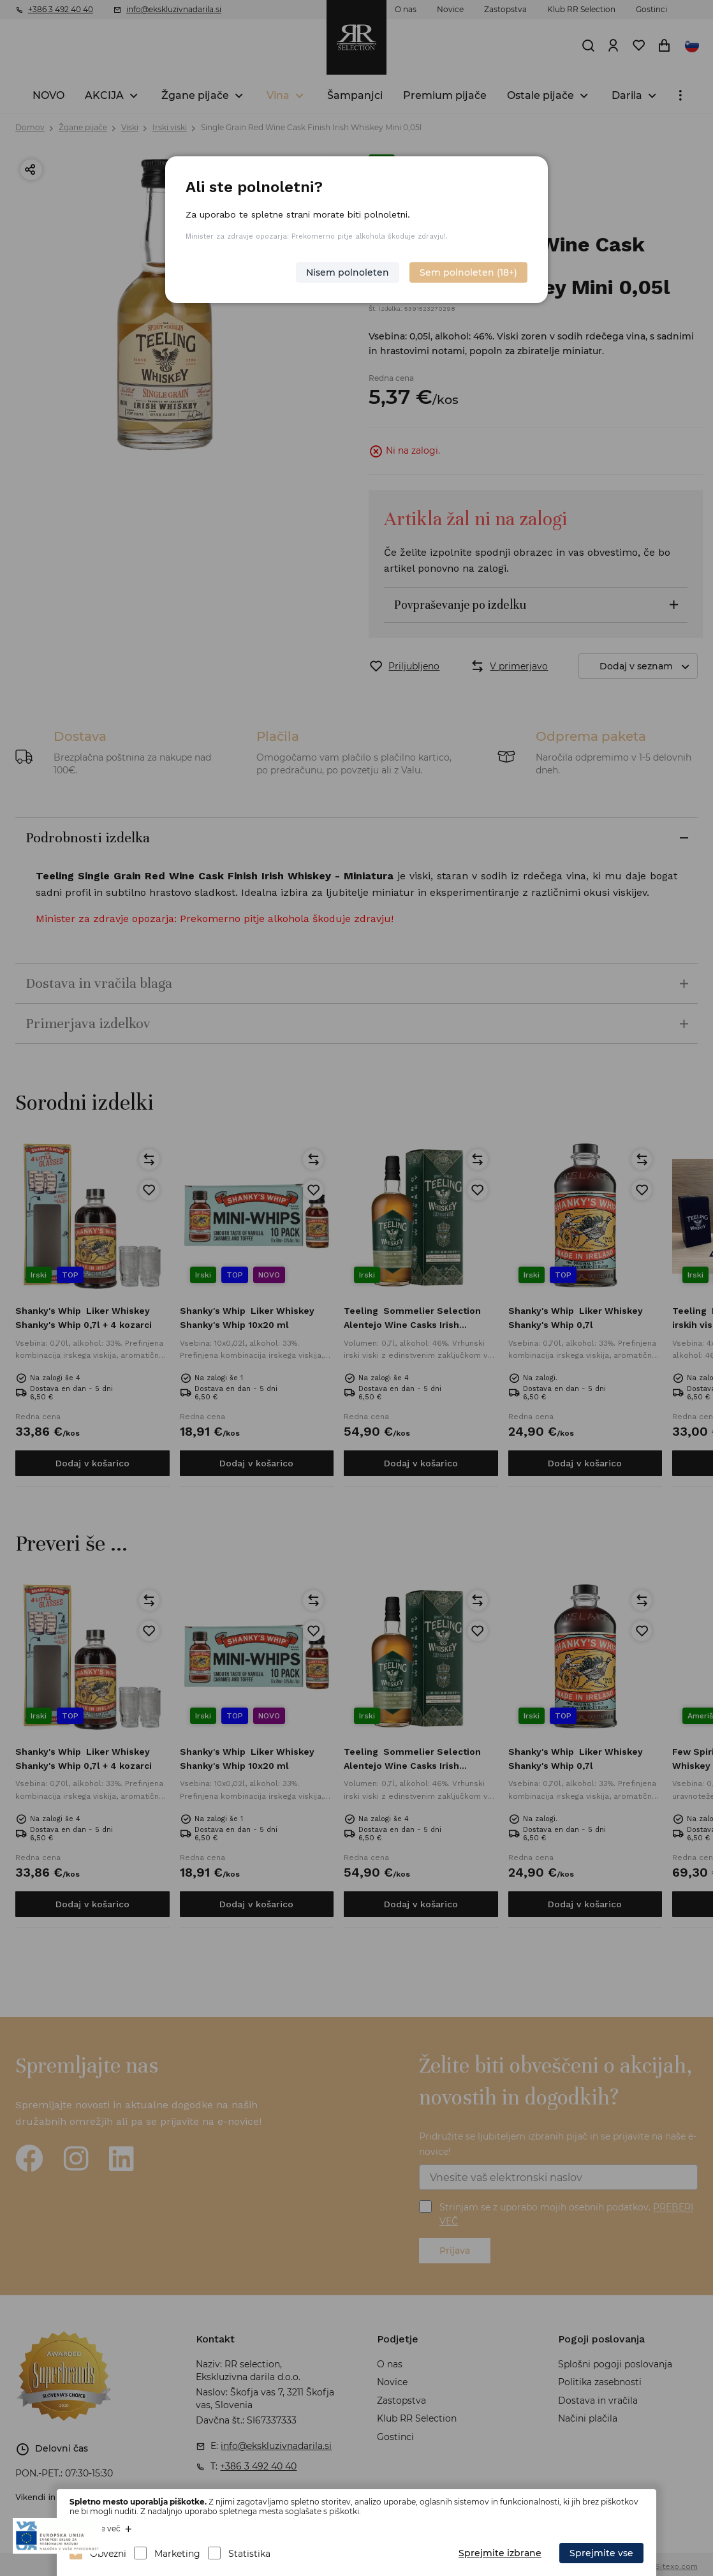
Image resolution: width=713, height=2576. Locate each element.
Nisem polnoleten (347, 272)
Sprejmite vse (601, 2553)
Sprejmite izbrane (500, 2553)
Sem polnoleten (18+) (468, 272)
